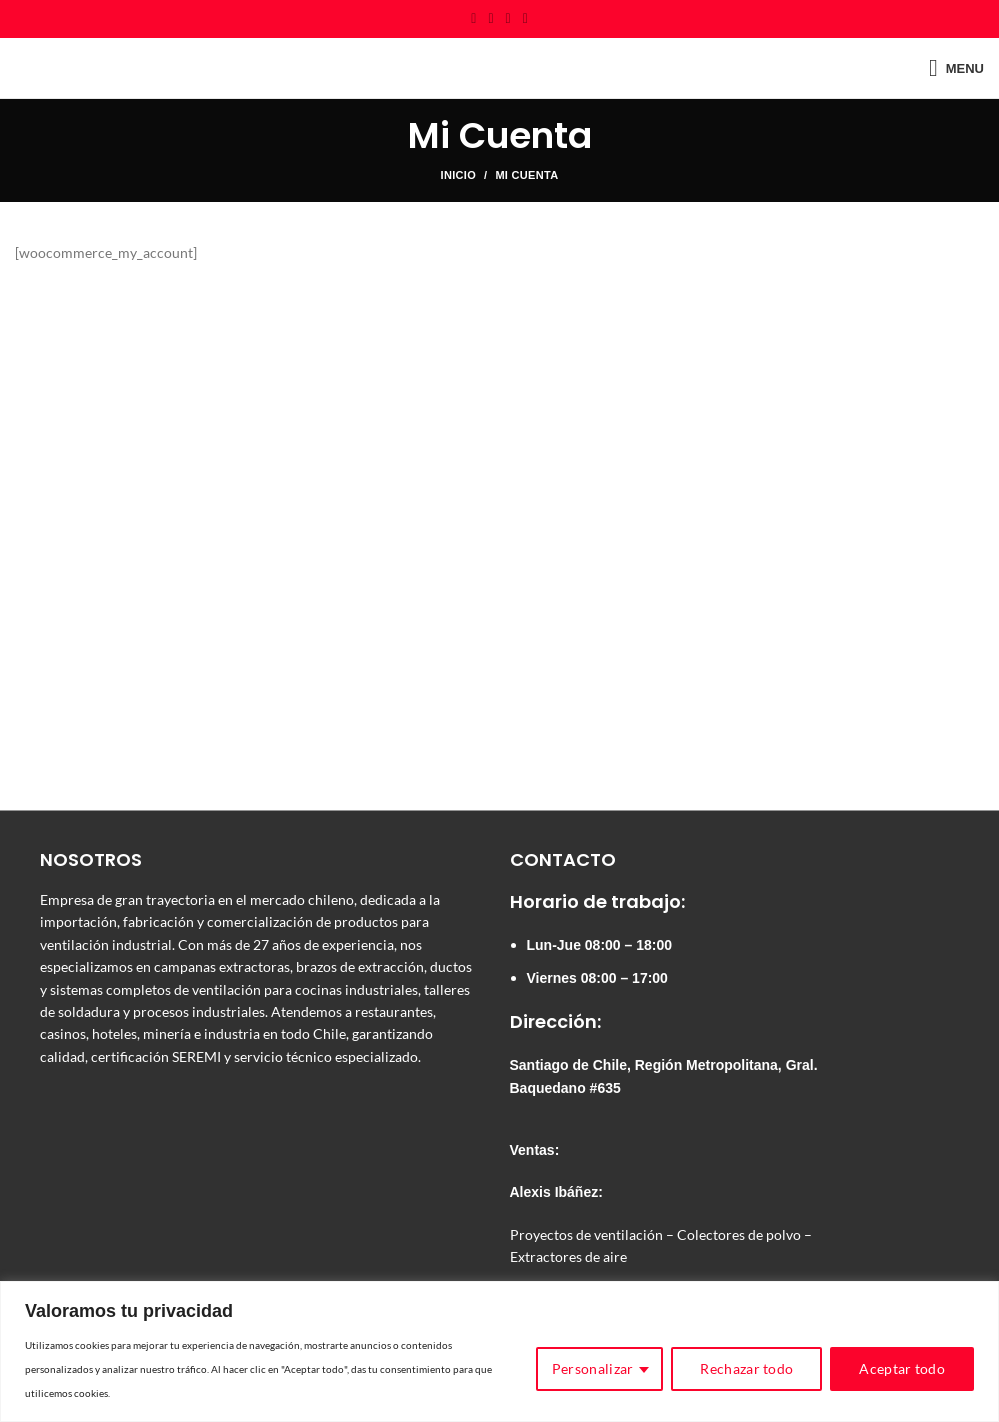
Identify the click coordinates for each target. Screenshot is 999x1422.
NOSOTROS (91, 859)
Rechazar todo (746, 1368)
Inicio (458, 175)
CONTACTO (563, 859)
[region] (499, 1351)
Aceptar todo (902, 1368)
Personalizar (593, 1368)
